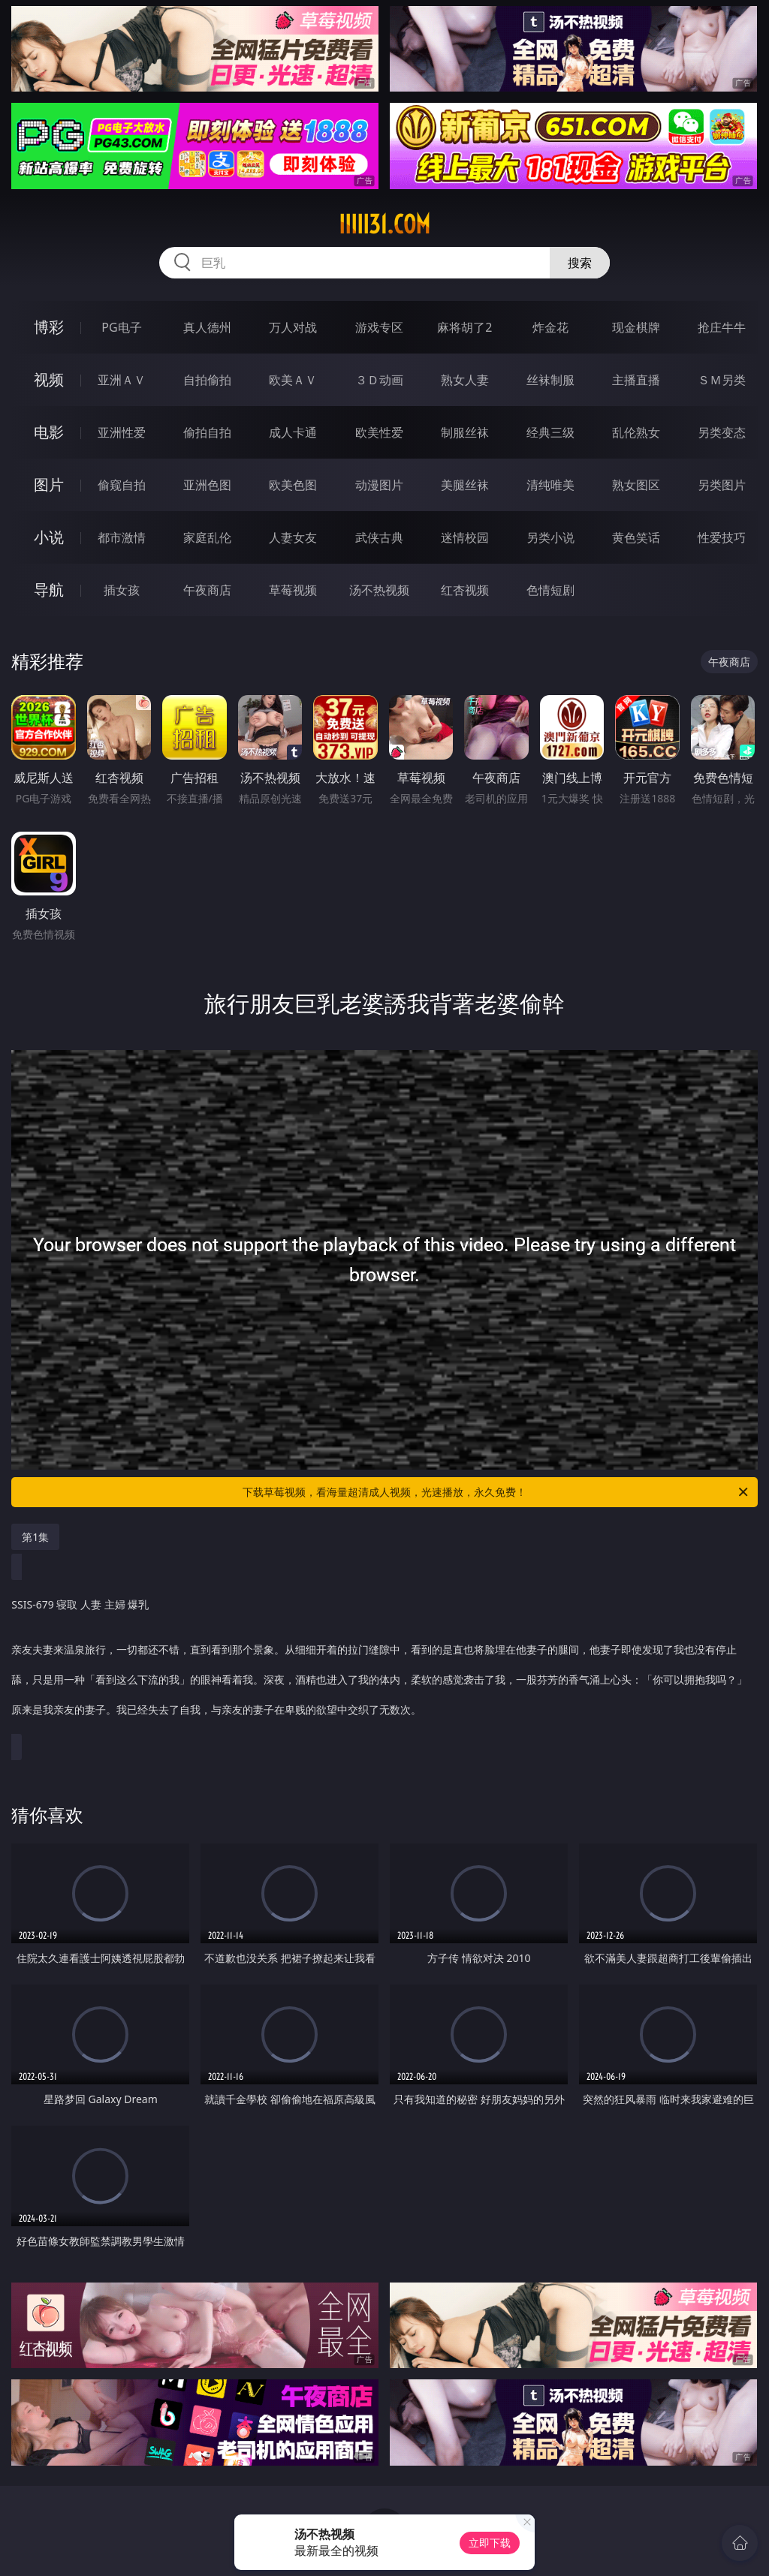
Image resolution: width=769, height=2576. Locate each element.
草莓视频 (293, 590)
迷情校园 (465, 537)
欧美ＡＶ (293, 380)
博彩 (49, 327)
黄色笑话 (636, 537)
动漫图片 (379, 485)
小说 (49, 537)
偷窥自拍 (122, 485)
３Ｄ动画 (379, 380)
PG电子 (121, 327)
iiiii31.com (384, 224)
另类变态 (722, 432)
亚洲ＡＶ (122, 380)
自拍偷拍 (207, 380)
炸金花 (550, 327)
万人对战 (293, 327)
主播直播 (636, 380)
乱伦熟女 (636, 432)
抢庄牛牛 (722, 327)
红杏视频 (465, 590)
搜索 (580, 262)
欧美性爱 (379, 432)
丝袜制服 (550, 380)
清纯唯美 (550, 485)
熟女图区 (636, 485)
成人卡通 (293, 432)
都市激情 (122, 537)
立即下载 (490, 2542)
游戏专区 (379, 327)
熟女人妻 (465, 380)
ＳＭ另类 (722, 380)
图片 (49, 484)
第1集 (35, 1537)
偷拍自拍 (207, 432)
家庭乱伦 (207, 537)
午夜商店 (207, 590)
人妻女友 (293, 537)
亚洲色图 (207, 485)
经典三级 (550, 432)
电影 (49, 432)
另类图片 (722, 485)
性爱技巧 (722, 537)
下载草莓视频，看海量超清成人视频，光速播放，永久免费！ (496, 1492)
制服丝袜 (465, 432)
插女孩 (122, 590)
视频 (49, 379)
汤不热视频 (379, 590)
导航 (49, 589)
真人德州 (207, 327)
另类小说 (550, 537)
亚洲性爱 (122, 432)
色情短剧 (550, 590)
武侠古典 (379, 537)
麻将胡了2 (464, 327)
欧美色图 (293, 485)
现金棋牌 (636, 327)
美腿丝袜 (465, 485)
